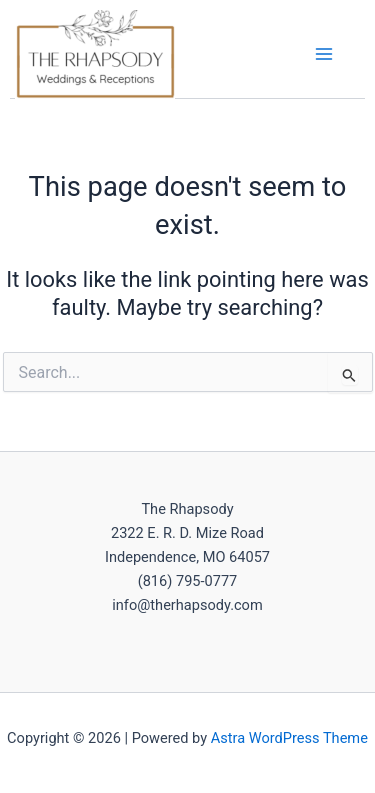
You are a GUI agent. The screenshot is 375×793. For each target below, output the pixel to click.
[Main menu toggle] (324, 54)
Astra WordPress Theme (289, 738)
